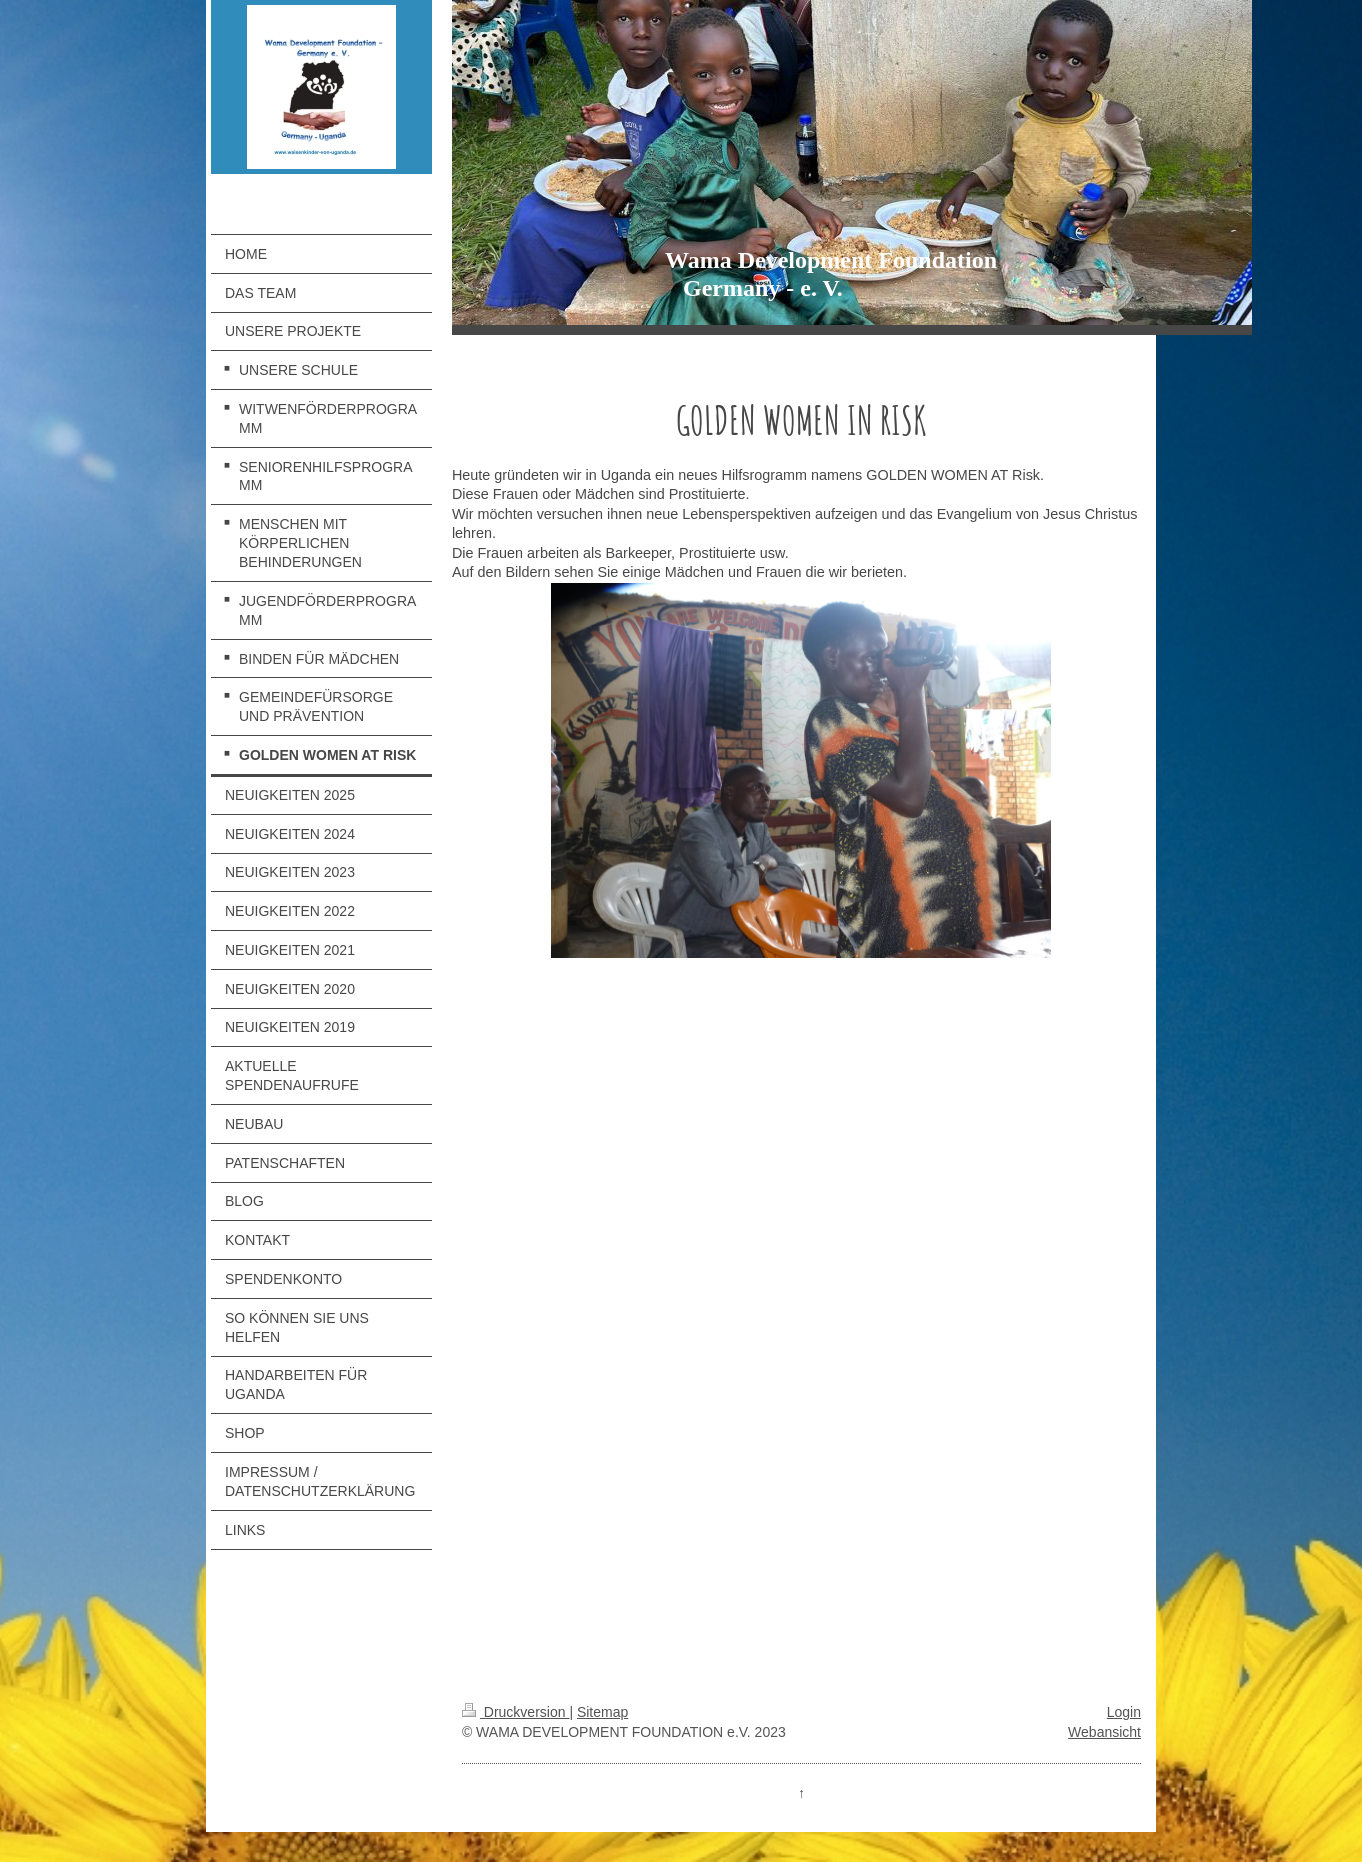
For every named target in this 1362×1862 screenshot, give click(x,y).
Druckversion (515, 1712)
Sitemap (602, 1712)
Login (1124, 1712)
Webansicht (1104, 1732)
